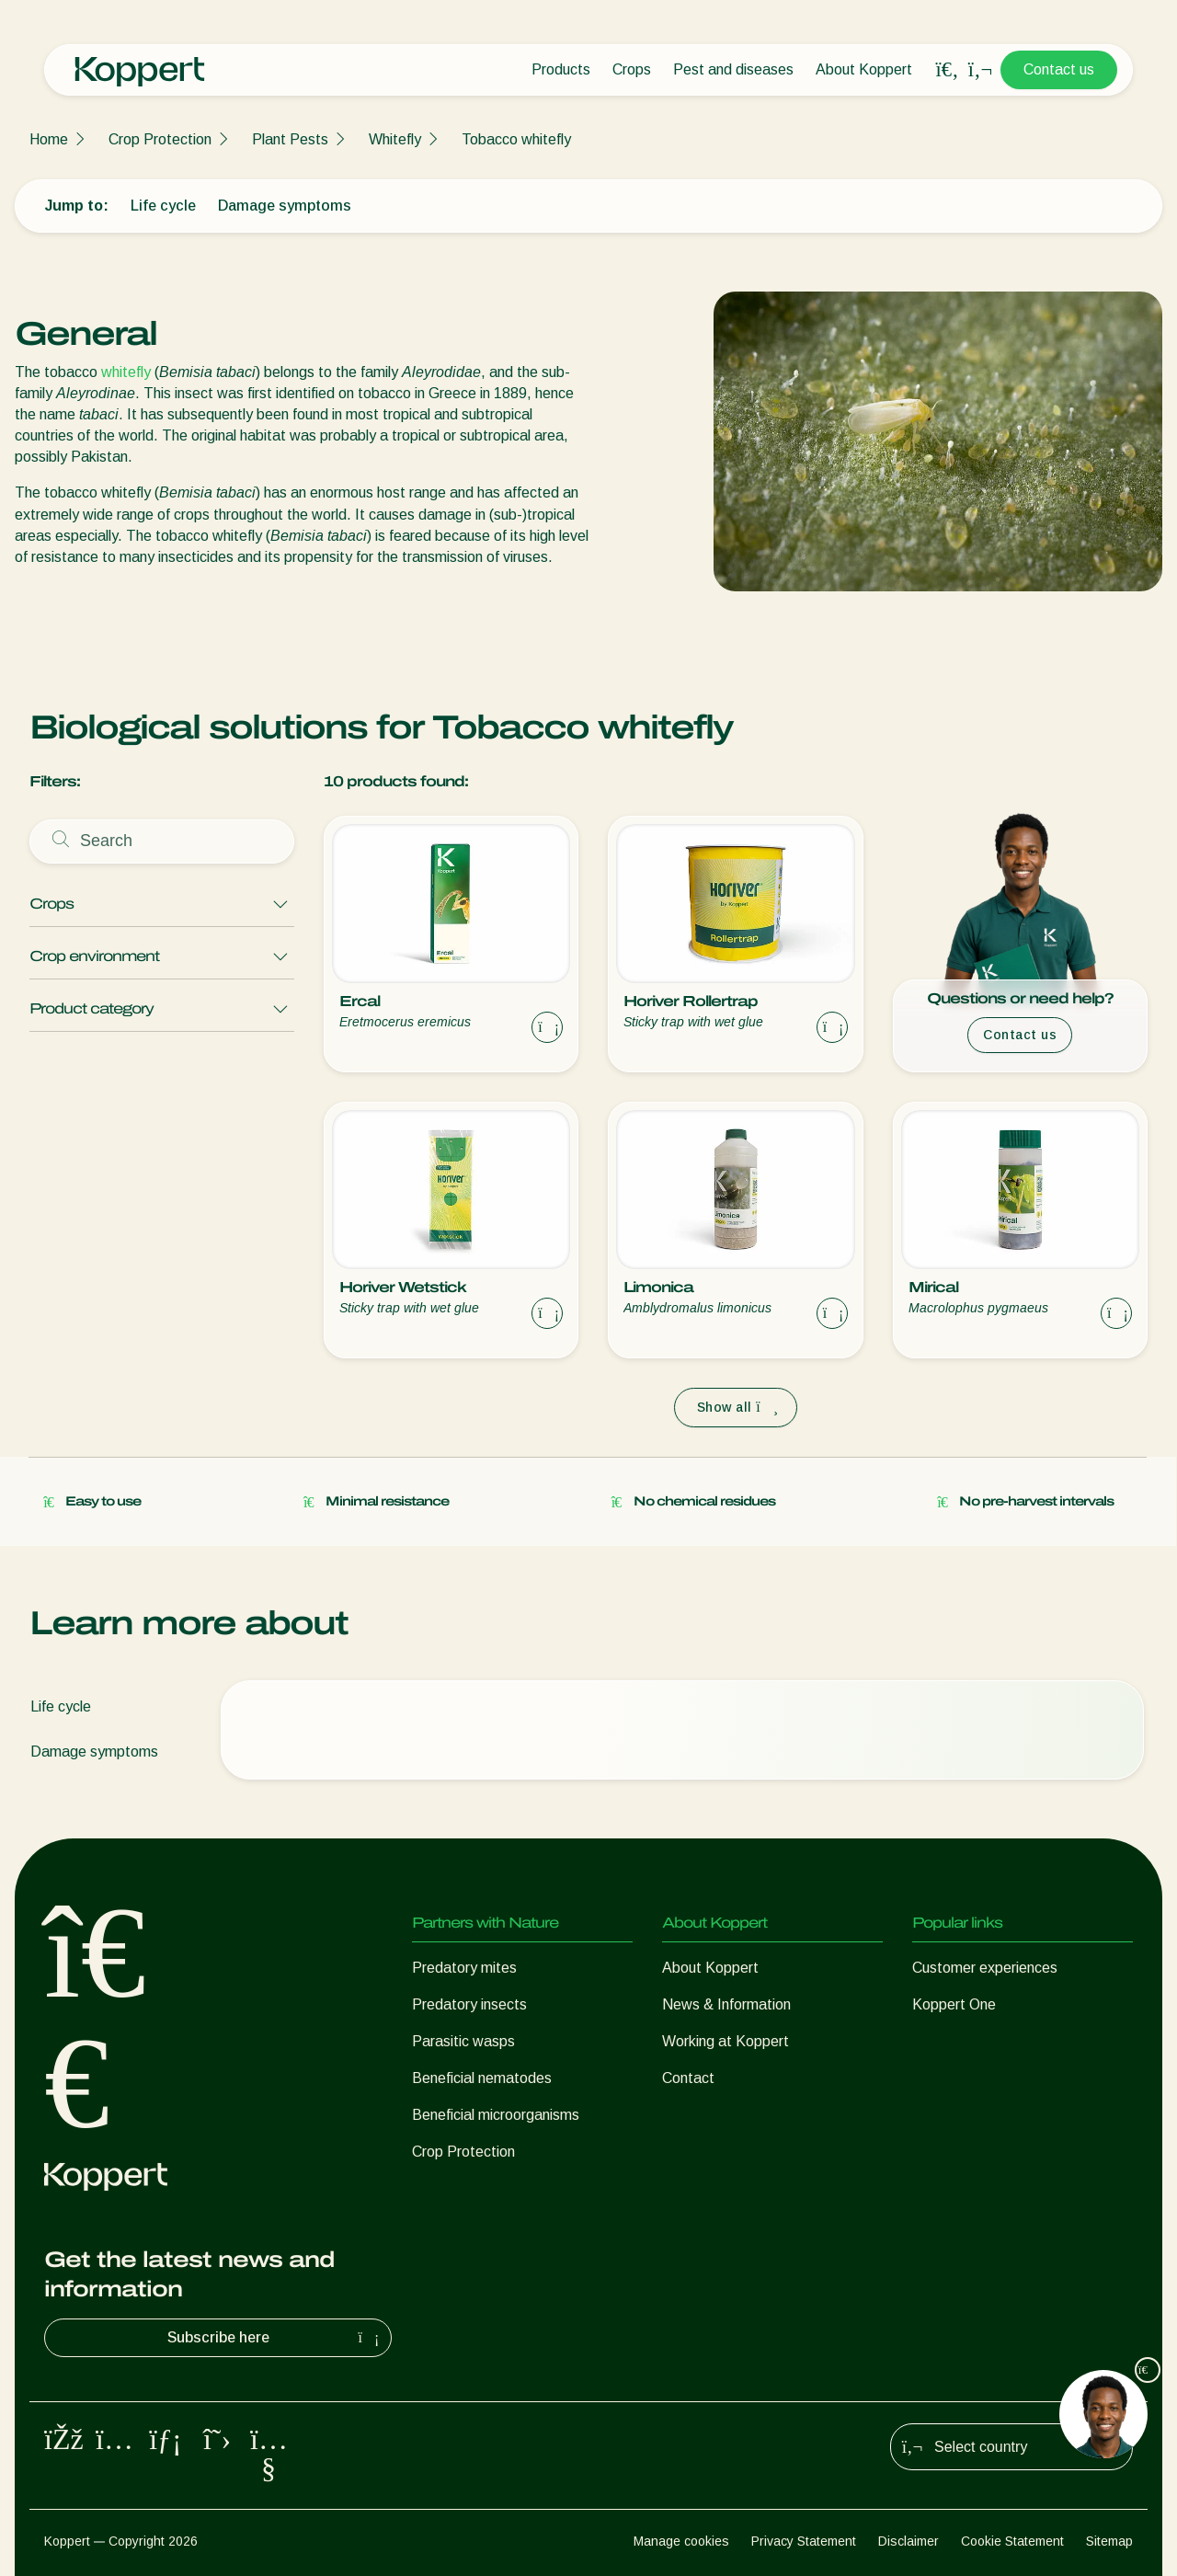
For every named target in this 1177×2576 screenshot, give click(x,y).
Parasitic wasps (463, 2041)
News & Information (726, 2004)
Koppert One (954, 2004)
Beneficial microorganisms (495, 2115)
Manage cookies (681, 2541)
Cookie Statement (1012, 2541)
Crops (631, 69)
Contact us (1058, 69)
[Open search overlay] (947, 70)
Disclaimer (908, 2541)
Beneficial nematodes (482, 2078)
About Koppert (864, 69)
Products (560, 69)
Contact (688, 2078)
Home (48, 139)
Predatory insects (469, 2004)
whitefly (126, 372)
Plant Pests (290, 139)
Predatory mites (464, 1967)
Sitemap (1109, 2541)
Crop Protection (160, 139)
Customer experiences (984, 1967)
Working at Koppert (725, 2041)
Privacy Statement (803, 2541)
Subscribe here (275, 2338)
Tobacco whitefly (516, 139)
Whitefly (395, 139)
